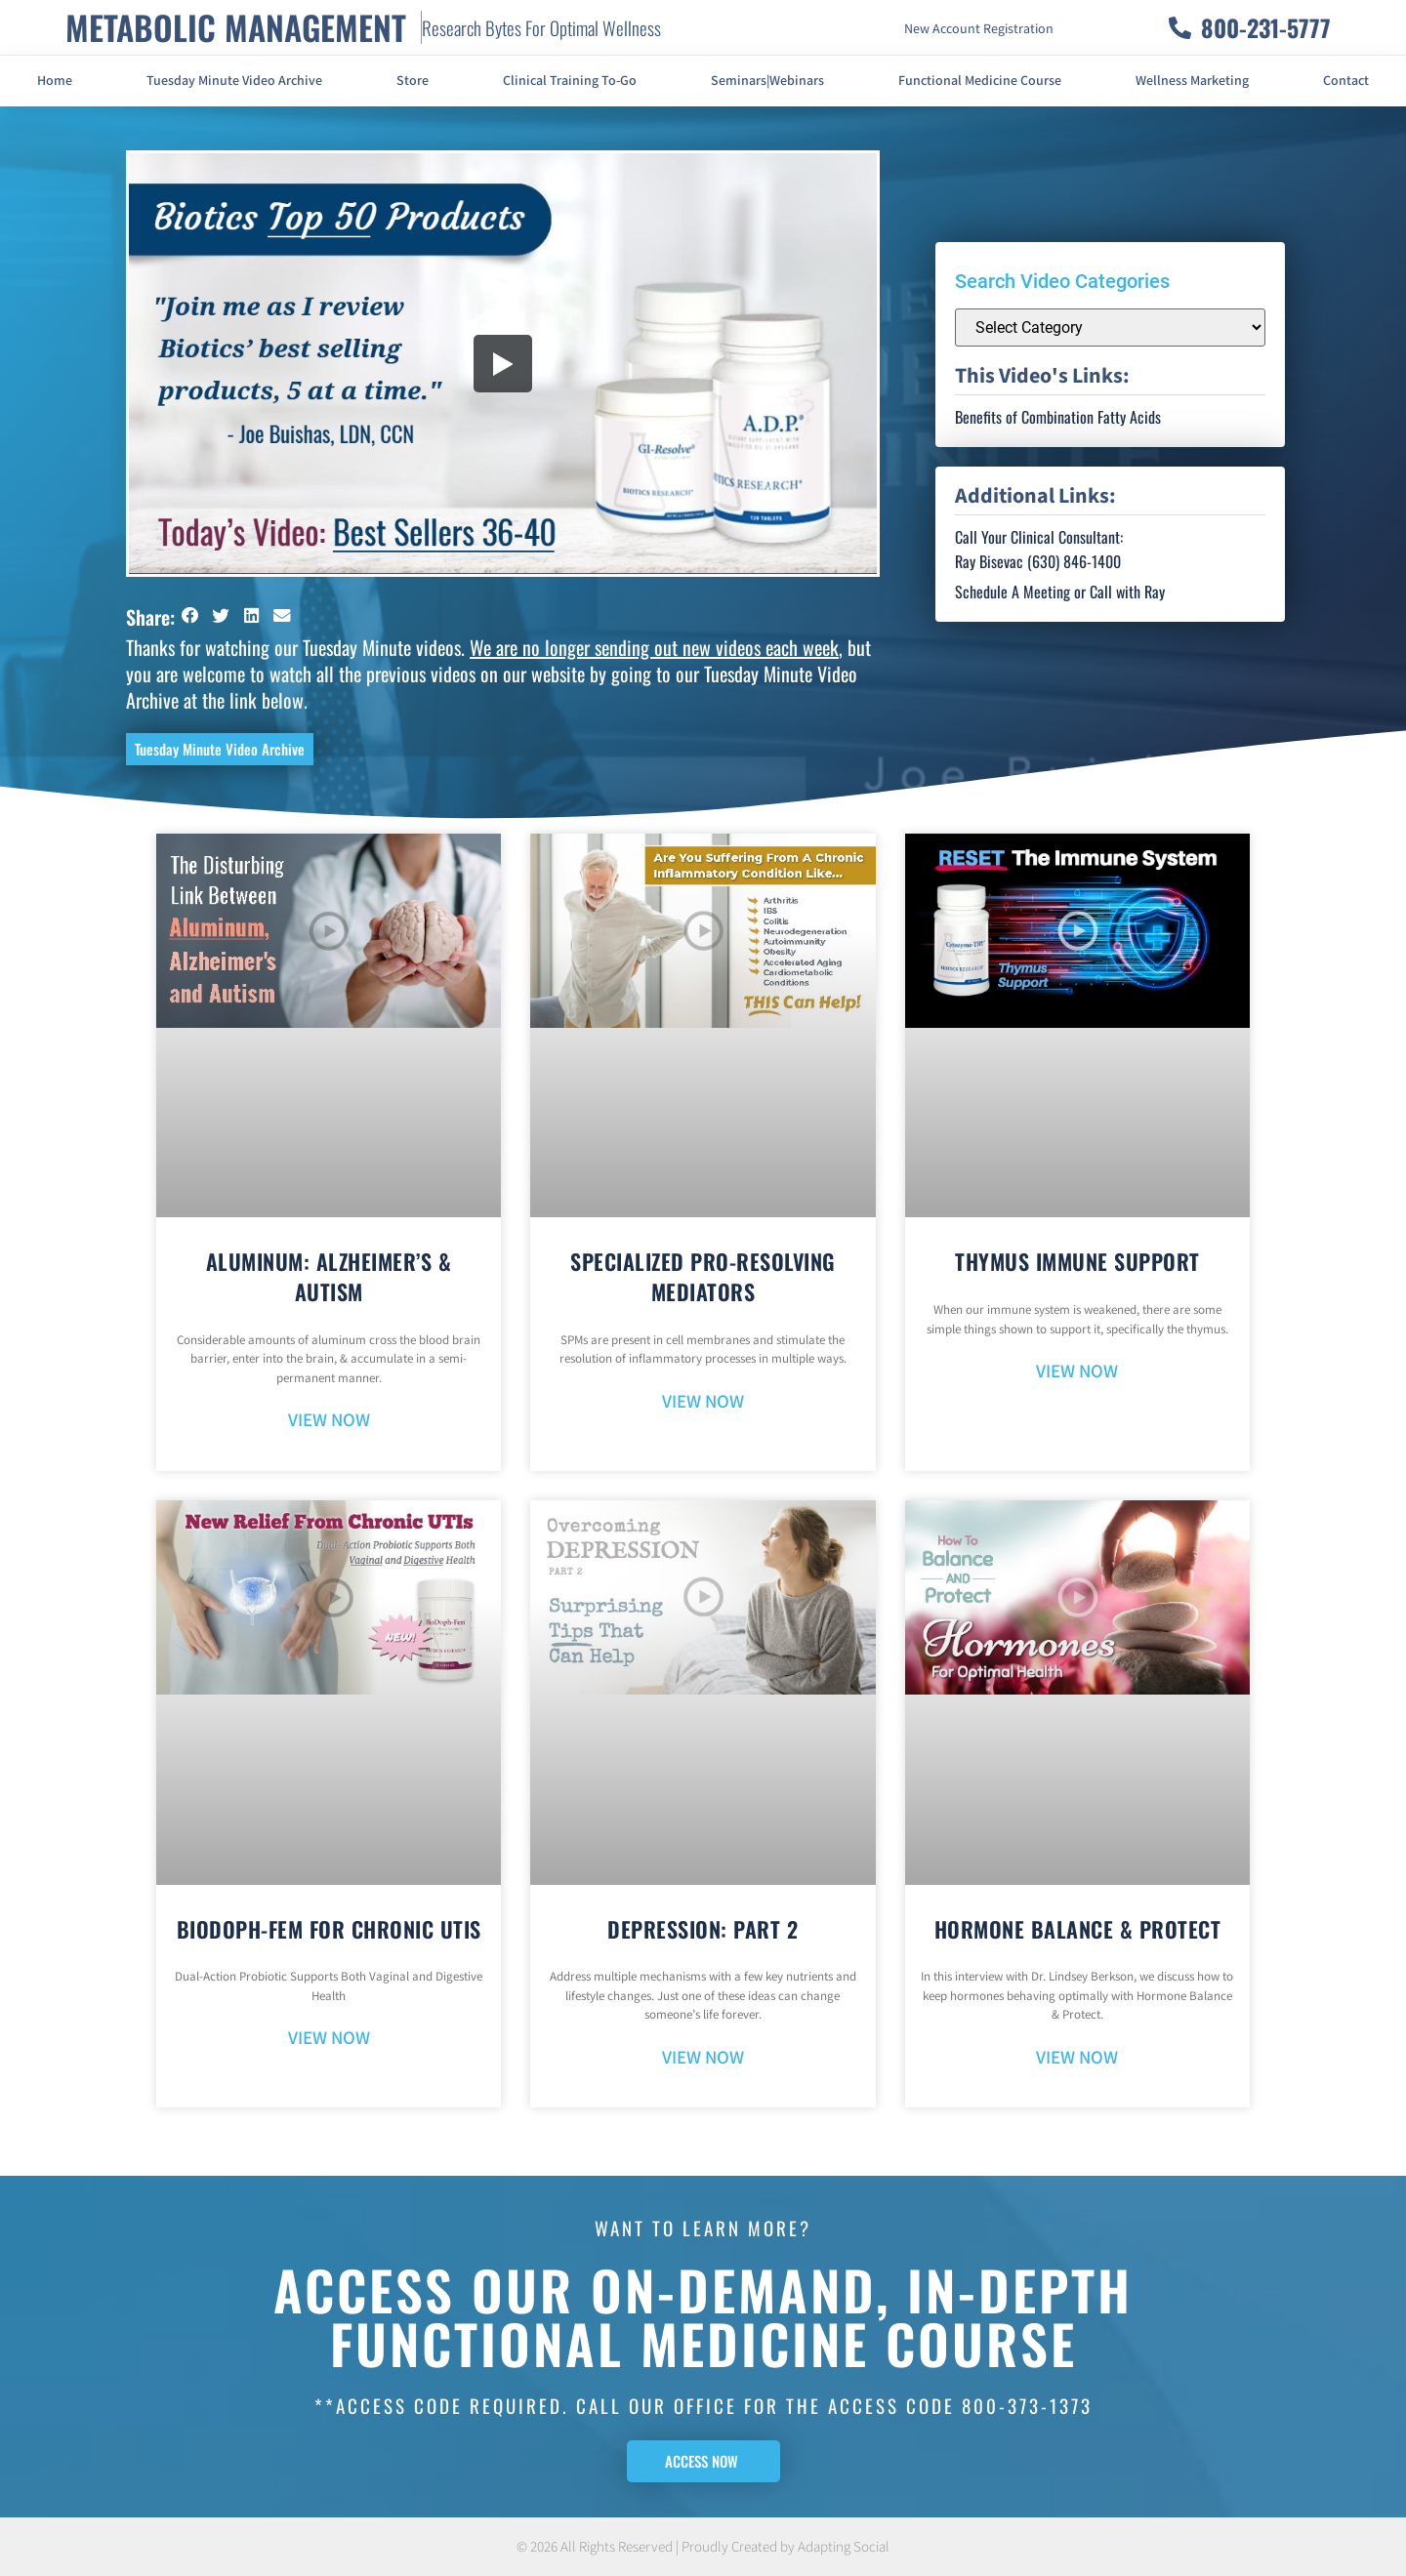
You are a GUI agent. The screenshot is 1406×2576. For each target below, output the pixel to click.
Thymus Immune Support (1077, 1261)
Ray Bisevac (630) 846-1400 (1038, 561)
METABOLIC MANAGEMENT (235, 27)
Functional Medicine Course (979, 81)
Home (54, 81)
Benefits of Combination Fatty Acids (1058, 417)
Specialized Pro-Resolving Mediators (703, 1276)
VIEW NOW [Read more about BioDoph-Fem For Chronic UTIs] (329, 2038)
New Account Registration (979, 29)
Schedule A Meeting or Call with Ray (1060, 591)
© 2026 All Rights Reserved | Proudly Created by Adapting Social (703, 2547)
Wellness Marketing (1192, 81)
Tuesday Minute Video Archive (234, 81)
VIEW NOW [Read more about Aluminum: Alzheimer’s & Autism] (329, 1421)
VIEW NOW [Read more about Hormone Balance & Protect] (1077, 2058)
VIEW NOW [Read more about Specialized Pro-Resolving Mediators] (703, 1402)
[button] (190, 615)
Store (412, 81)
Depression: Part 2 (702, 1928)
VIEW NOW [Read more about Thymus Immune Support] (1077, 1372)
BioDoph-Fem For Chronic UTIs (329, 1928)
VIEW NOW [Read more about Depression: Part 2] (703, 2058)
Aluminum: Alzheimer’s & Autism (329, 1276)
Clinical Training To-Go (570, 81)
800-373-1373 (1027, 2405)
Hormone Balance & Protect (1077, 1928)
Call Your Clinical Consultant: (1039, 537)
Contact (1346, 81)
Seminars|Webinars (767, 81)
